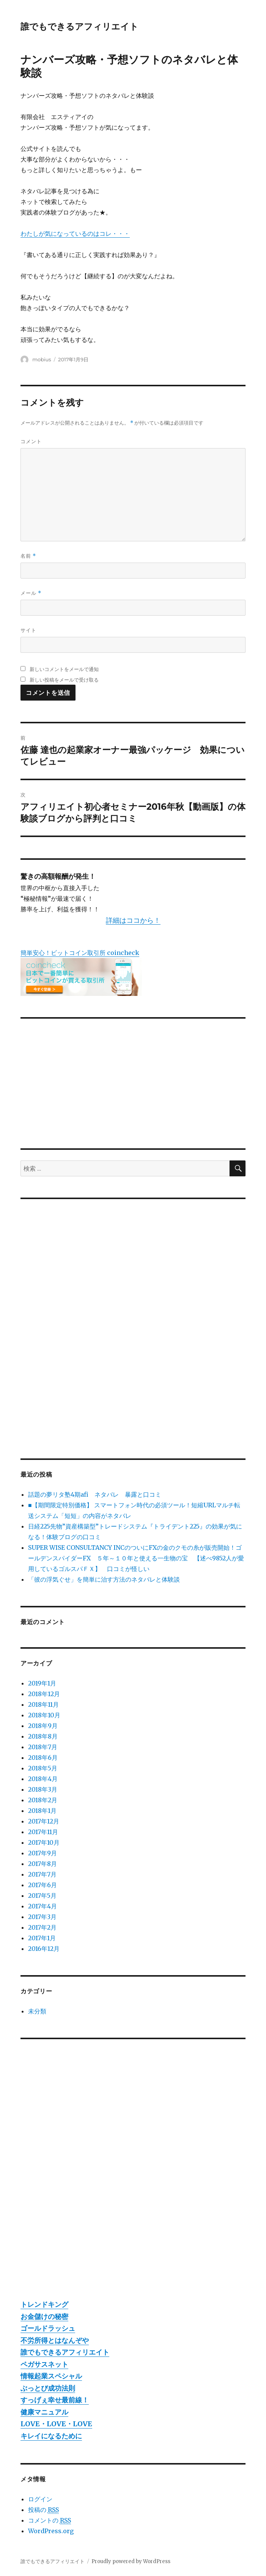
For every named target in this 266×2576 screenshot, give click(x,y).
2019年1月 (42, 1683)
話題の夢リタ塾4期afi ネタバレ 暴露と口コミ (94, 1494)
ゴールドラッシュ (47, 2328)
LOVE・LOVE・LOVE (56, 2423)
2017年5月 (42, 1895)
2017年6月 (42, 1885)
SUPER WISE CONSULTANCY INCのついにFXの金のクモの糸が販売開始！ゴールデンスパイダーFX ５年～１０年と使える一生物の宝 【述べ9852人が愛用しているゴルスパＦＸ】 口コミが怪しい (136, 1558)
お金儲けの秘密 (44, 2316)
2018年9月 (43, 1725)
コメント (31, 441)
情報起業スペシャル (51, 2376)
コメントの (49, 2520)
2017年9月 (42, 1853)
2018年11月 (43, 1704)
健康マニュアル (44, 2412)
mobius (41, 359)
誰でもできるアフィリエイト (79, 26)
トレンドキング (44, 2304)
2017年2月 (42, 1927)
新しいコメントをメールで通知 (64, 669)
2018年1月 (42, 1810)
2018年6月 (43, 1757)
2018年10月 (44, 1715)
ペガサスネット (44, 2364)
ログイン (40, 2499)
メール (30, 593)
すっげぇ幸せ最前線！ (54, 2400)
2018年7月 (42, 1747)
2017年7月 (42, 1874)
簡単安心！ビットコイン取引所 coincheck (79, 952)
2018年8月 (43, 1736)
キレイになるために (51, 2436)
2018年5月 (42, 1768)
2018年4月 (43, 1779)
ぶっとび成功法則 (47, 2388)
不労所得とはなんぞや (54, 2340)
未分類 (37, 2011)
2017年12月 (43, 1821)
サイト (28, 630)
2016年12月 (44, 1948)
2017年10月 (44, 1842)
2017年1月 (42, 1938)
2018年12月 (44, 1694)
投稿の (43, 2510)
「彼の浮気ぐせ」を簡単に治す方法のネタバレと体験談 (104, 1579)
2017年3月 (42, 1917)
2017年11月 (43, 1832)
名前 (28, 556)
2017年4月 (42, 1906)
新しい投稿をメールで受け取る (64, 680)
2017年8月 (42, 1863)
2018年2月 (42, 1800)
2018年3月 (42, 1789)
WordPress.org (51, 2531)
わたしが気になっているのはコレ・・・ (75, 233)
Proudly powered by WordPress (130, 2561)
